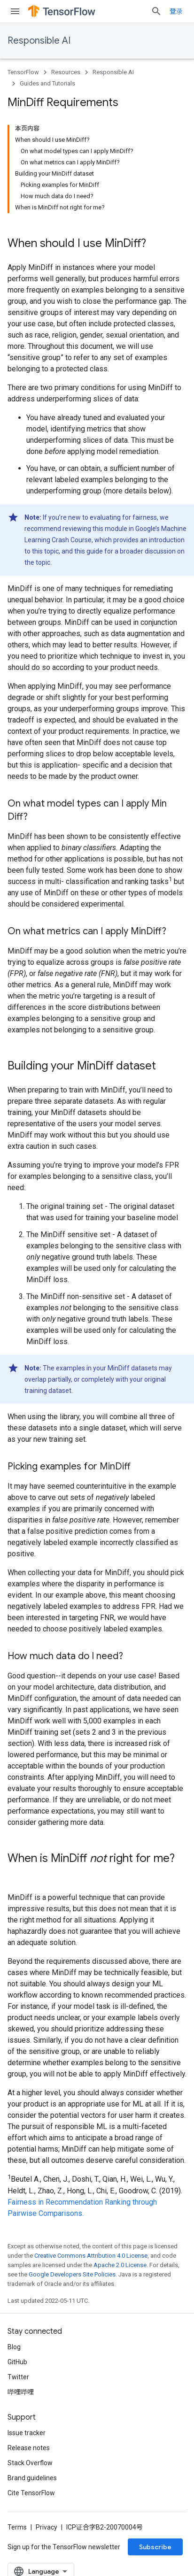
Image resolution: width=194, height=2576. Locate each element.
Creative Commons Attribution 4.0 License (90, 2255)
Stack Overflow (30, 2463)
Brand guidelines (32, 2478)
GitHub (17, 2362)
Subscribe (155, 2547)
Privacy (46, 2527)
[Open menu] (15, 11)
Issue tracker (27, 2433)
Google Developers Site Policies (72, 2274)
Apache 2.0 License (120, 2264)
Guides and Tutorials (47, 83)
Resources (65, 72)
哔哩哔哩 (21, 2392)
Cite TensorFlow (31, 2493)
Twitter (18, 2377)
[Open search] (156, 11)
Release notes (29, 2448)
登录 (176, 11)
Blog (14, 2347)
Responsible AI (39, 40)
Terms (17, 2527)
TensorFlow (23, 72)
